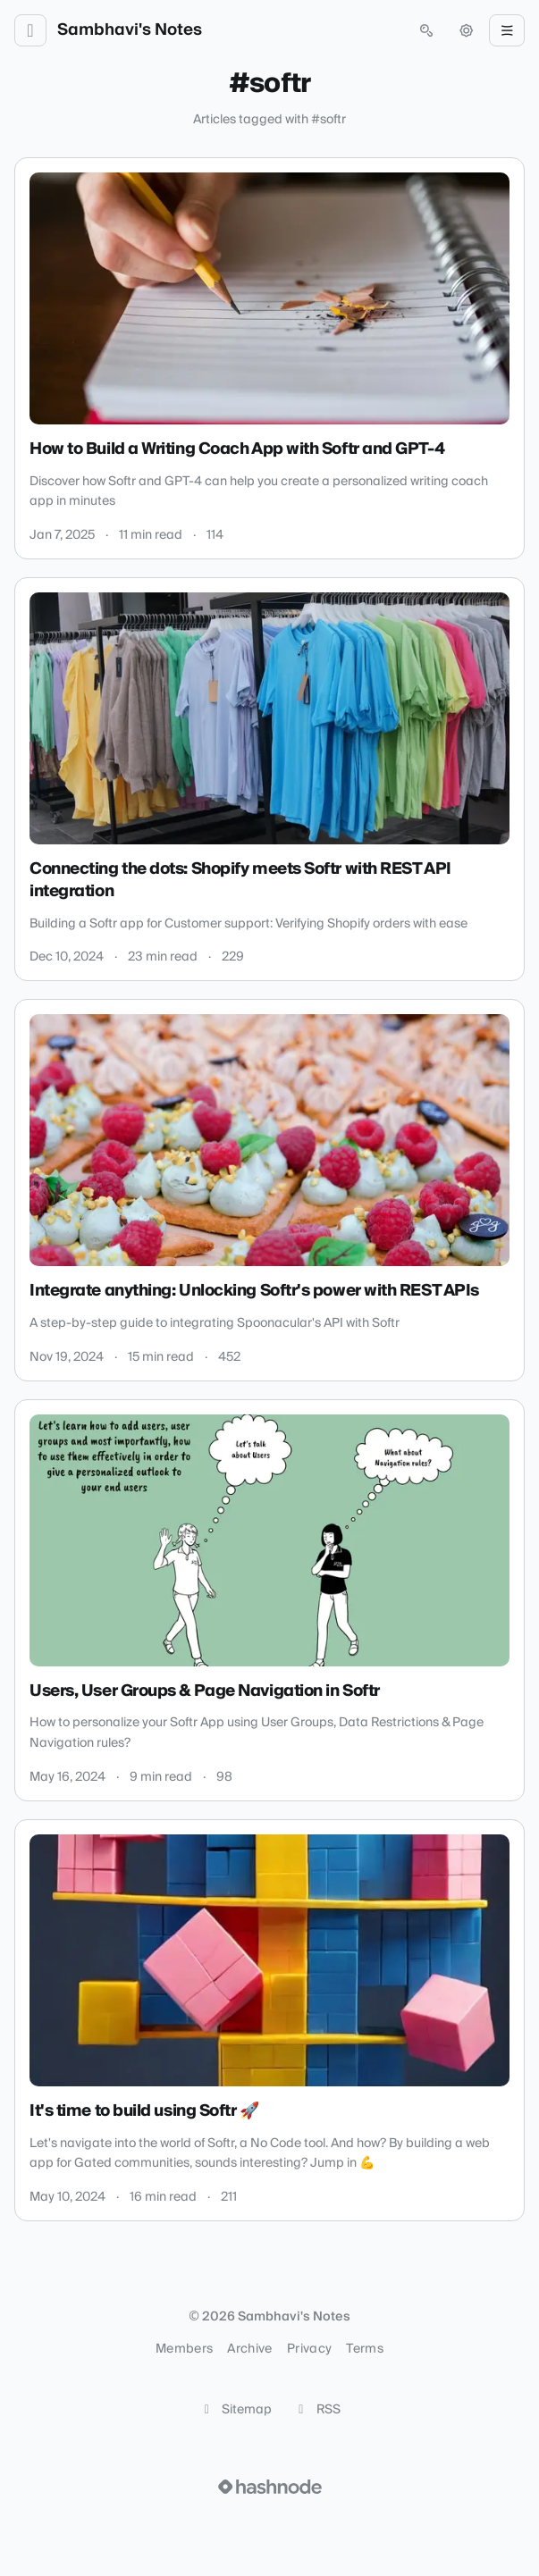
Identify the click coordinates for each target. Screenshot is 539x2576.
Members (184, 2349)
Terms (364, 2349)
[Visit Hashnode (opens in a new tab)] (270, 2487)
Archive (249, 2349)
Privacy (309, 2349)
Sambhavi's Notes (129, 30)
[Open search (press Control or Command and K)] (426, 30)
